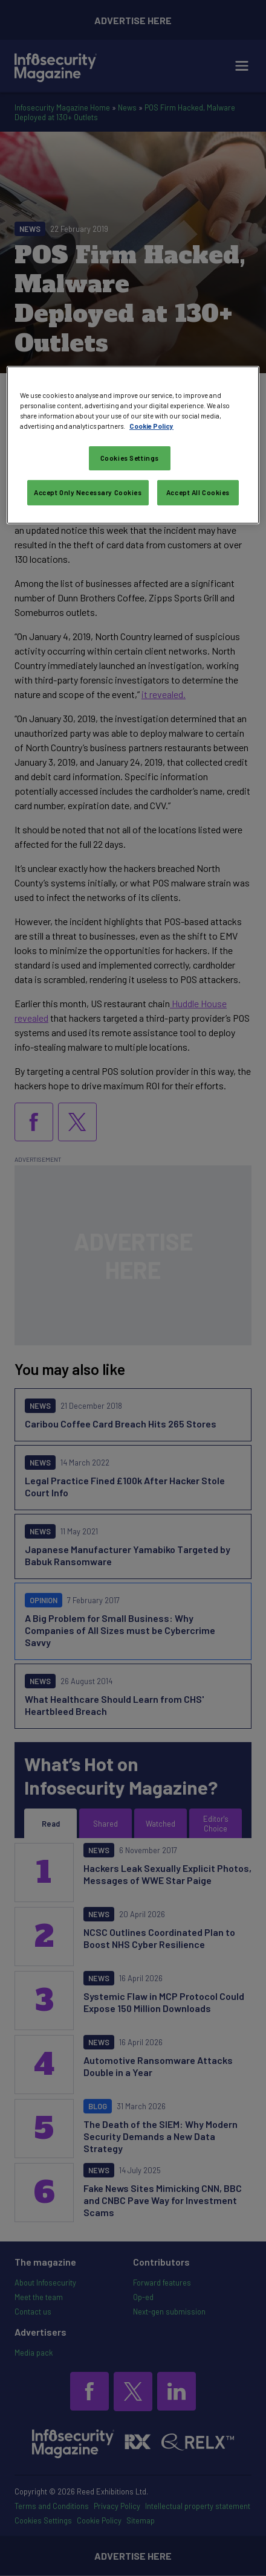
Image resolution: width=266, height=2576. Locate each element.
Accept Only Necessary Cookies (88, 492)
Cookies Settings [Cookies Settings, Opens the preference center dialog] (129, 458)
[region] (133, 445)
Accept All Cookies (198, 492)
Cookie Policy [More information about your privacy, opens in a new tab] (151, 426)
